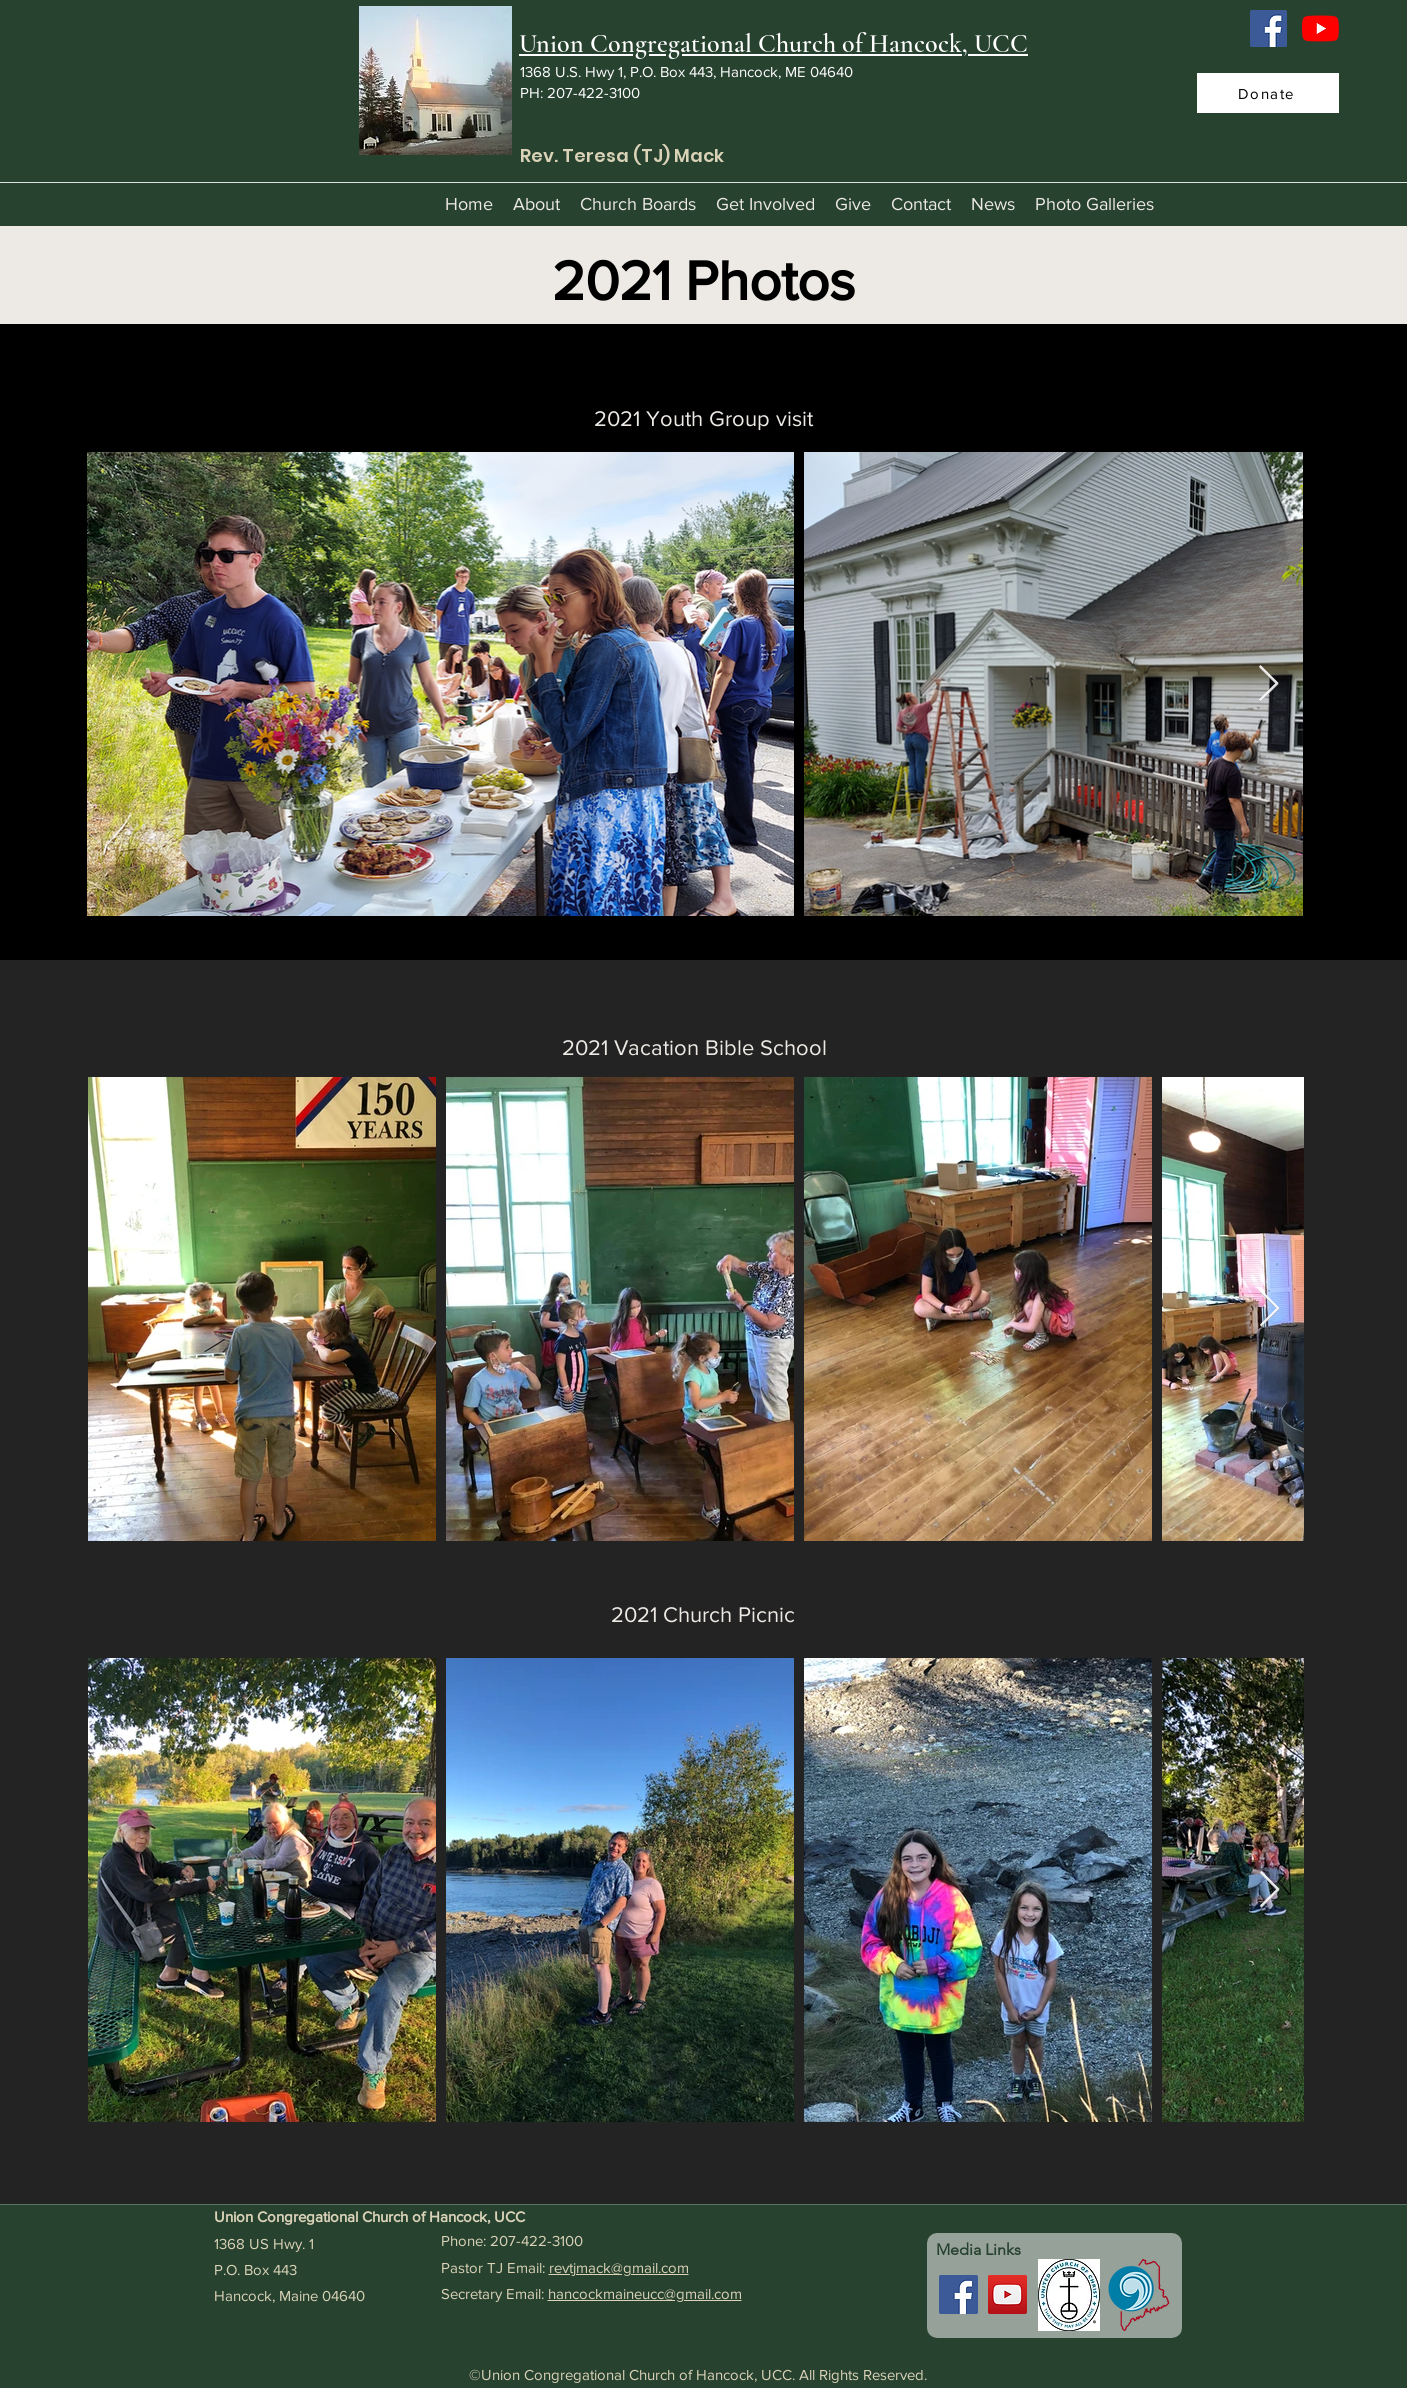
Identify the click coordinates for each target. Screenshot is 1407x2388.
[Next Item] (1268, 684)
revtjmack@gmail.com (619, 2267)
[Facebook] (1268, 28)
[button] (536, 204)
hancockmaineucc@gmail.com (645, 2293)
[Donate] (1268, 93)
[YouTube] (1320, 28)
